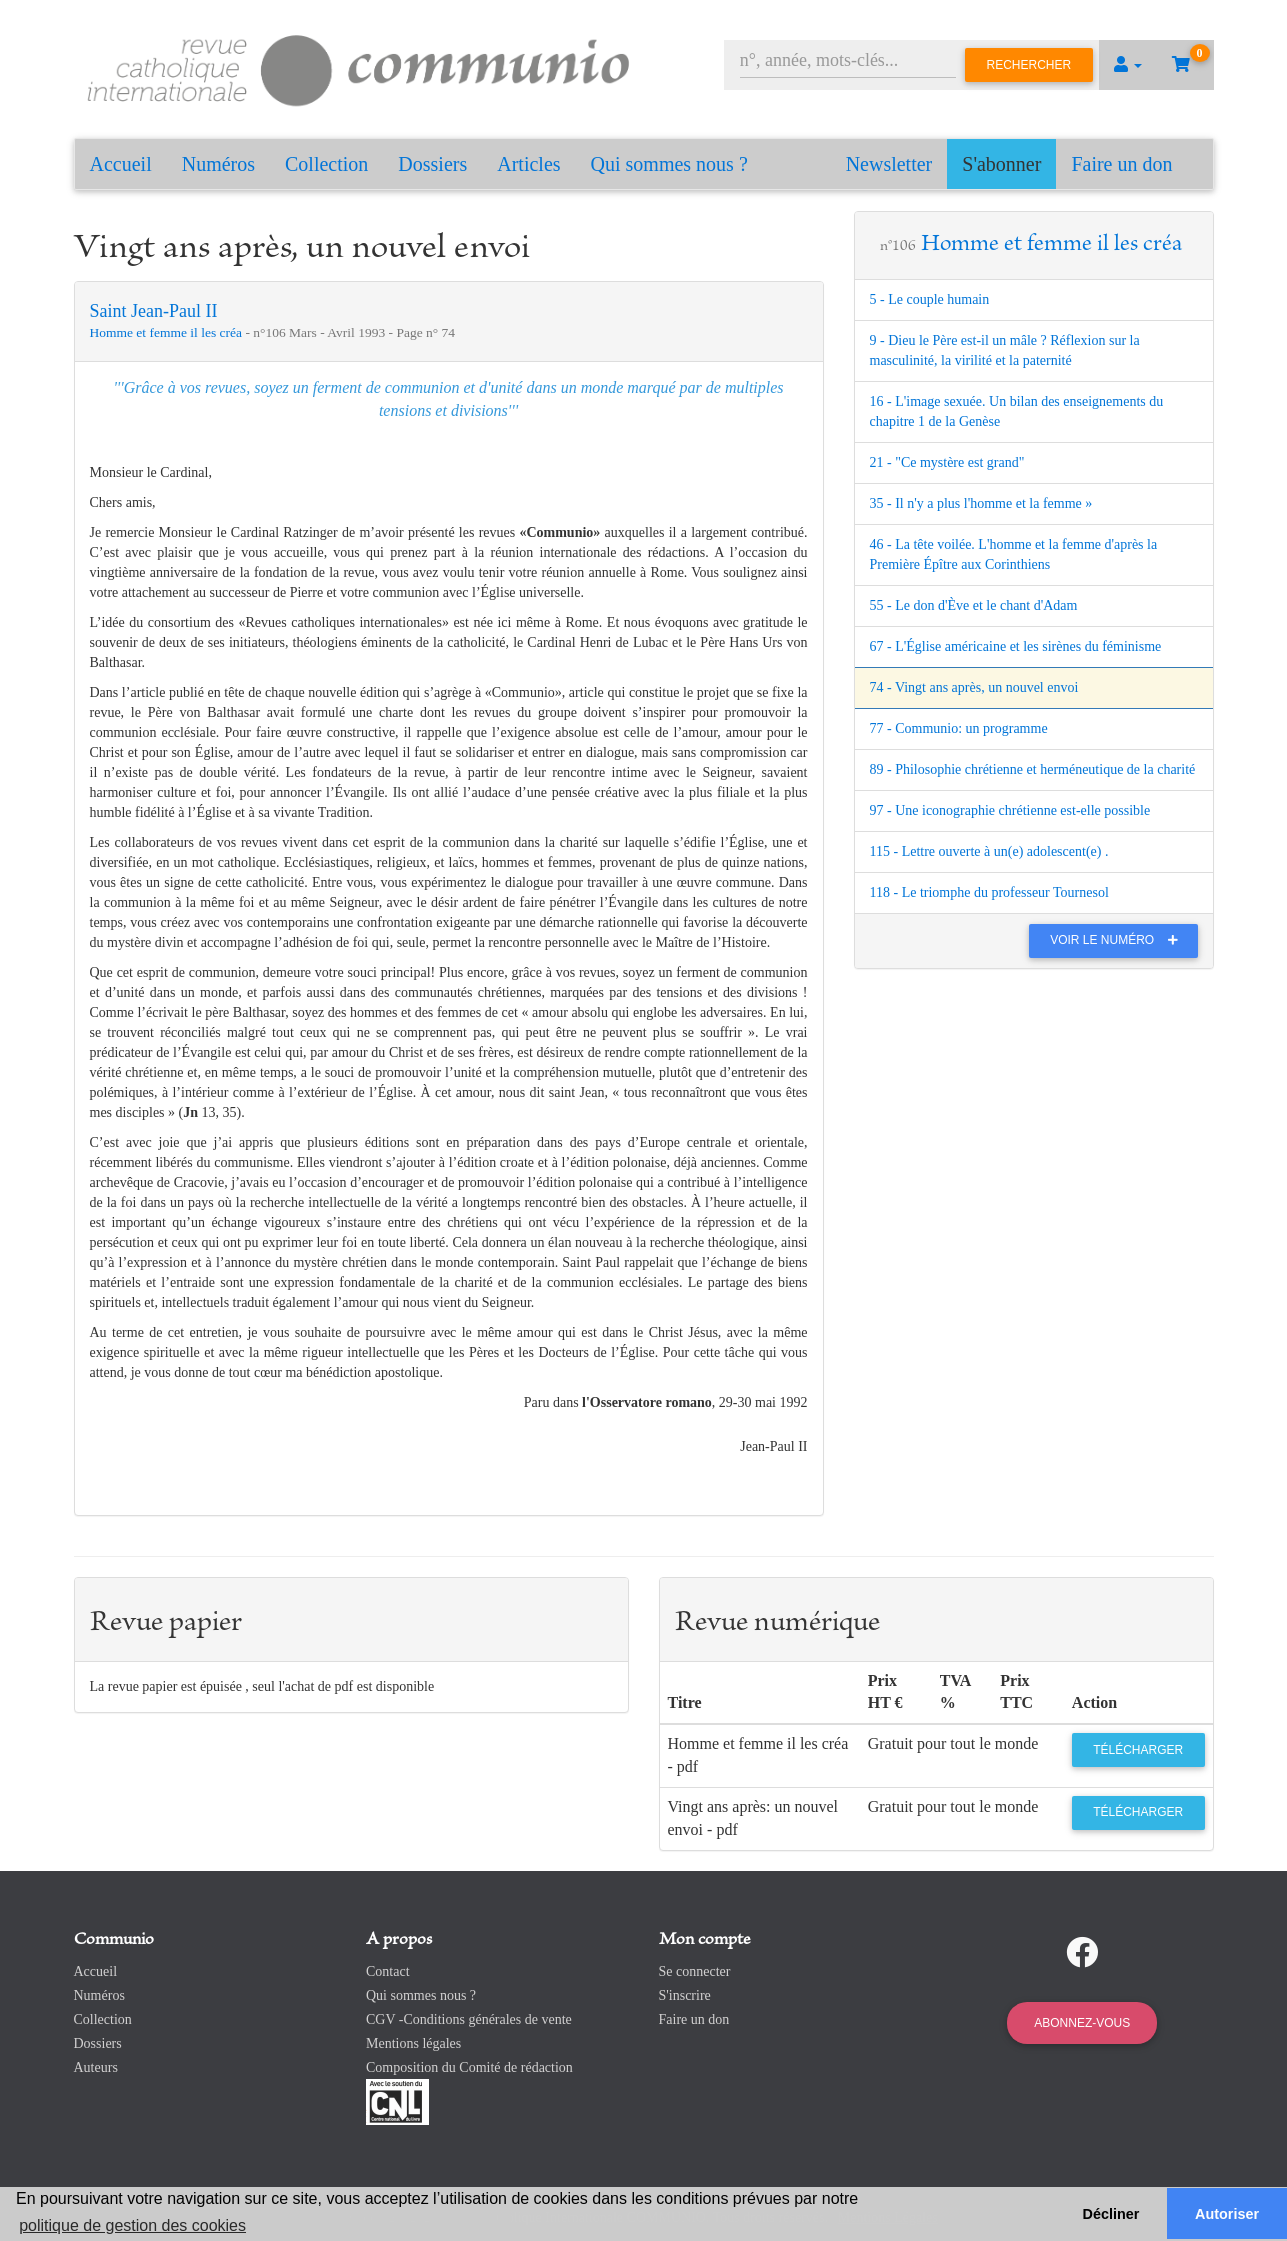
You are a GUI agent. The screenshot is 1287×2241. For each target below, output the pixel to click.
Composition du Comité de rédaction (469, 2067)
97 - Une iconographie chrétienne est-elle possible (1010, 810)
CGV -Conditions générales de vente (469, 2019)
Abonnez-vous (1082, 2023)
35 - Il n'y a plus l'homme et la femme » (981, 503)
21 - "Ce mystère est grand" (947, 462)
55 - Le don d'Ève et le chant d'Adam (974, 605)
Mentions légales (413, 2043)
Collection (326, 164)
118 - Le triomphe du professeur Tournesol (989, 892)
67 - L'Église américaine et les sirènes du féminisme (1016, 646)
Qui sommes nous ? (669, 164)
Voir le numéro (1118, 940)
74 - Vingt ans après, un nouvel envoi (974, 687)
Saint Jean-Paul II (154, 311)
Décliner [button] (1111, 2214)
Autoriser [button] (1227, 2214)
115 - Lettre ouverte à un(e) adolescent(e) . (989, 851)
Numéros (218, 164)
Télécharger (1138, 1750)
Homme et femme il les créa (168, 332)
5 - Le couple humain (930, 299)
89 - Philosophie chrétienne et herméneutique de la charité (1033, 769)
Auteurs (96, 2067)
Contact (388, 1971)
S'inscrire (685, 1995)
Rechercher (1029, 65)
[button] (1128, 65)
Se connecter (695, 1971)
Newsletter (889, 164)
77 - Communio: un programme (959, 728)
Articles (528, 164)
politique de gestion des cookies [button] (132, 2225)
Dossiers (432, 164)
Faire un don (1121, 164)
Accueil (121, 164)
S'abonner (1001, 164)
